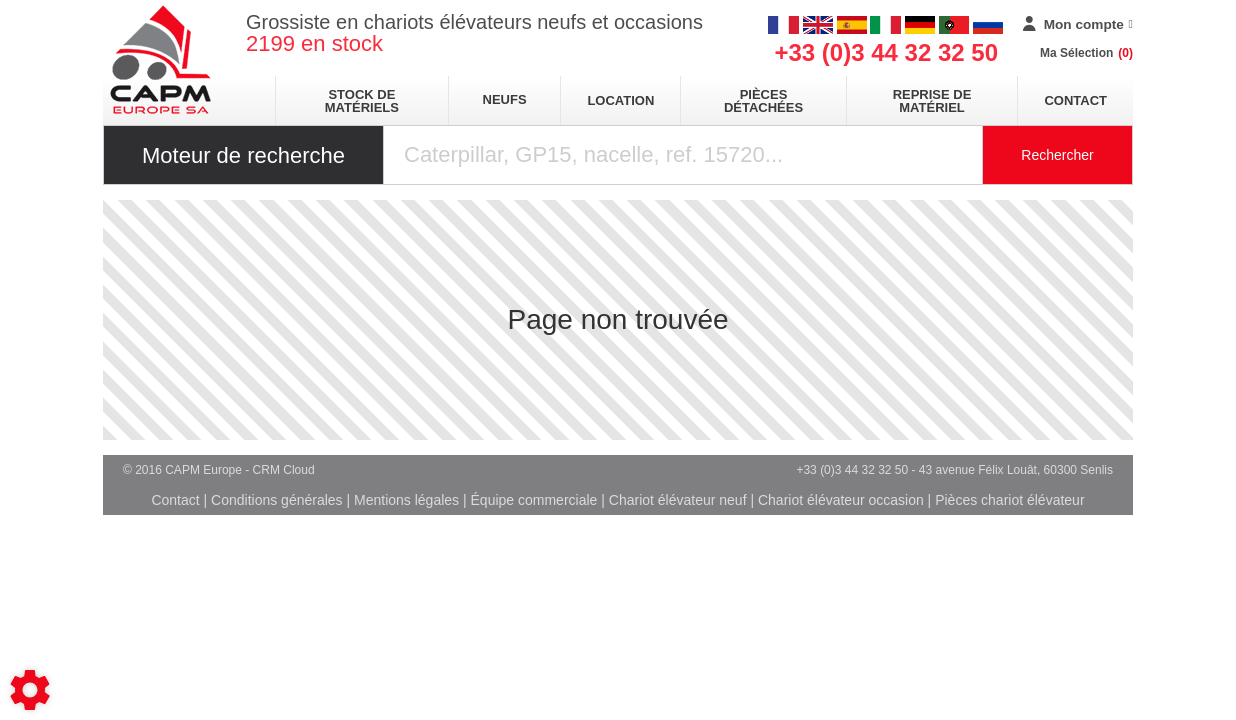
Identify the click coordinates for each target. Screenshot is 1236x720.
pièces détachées (763, 101)
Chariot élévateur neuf (678, 500)
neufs (505, 99)
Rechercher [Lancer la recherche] (1057, 155)
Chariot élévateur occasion (841, 500)
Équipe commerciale (534, 500)
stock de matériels (362, 101)
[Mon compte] (1078, 25)
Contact (1075, 100)
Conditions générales (277, 500)
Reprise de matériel (932, 101)
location (620, 100)
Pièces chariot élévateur (1009, 500)
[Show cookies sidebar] (30, 690)
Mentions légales (406, 500)
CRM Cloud (284, 470)
